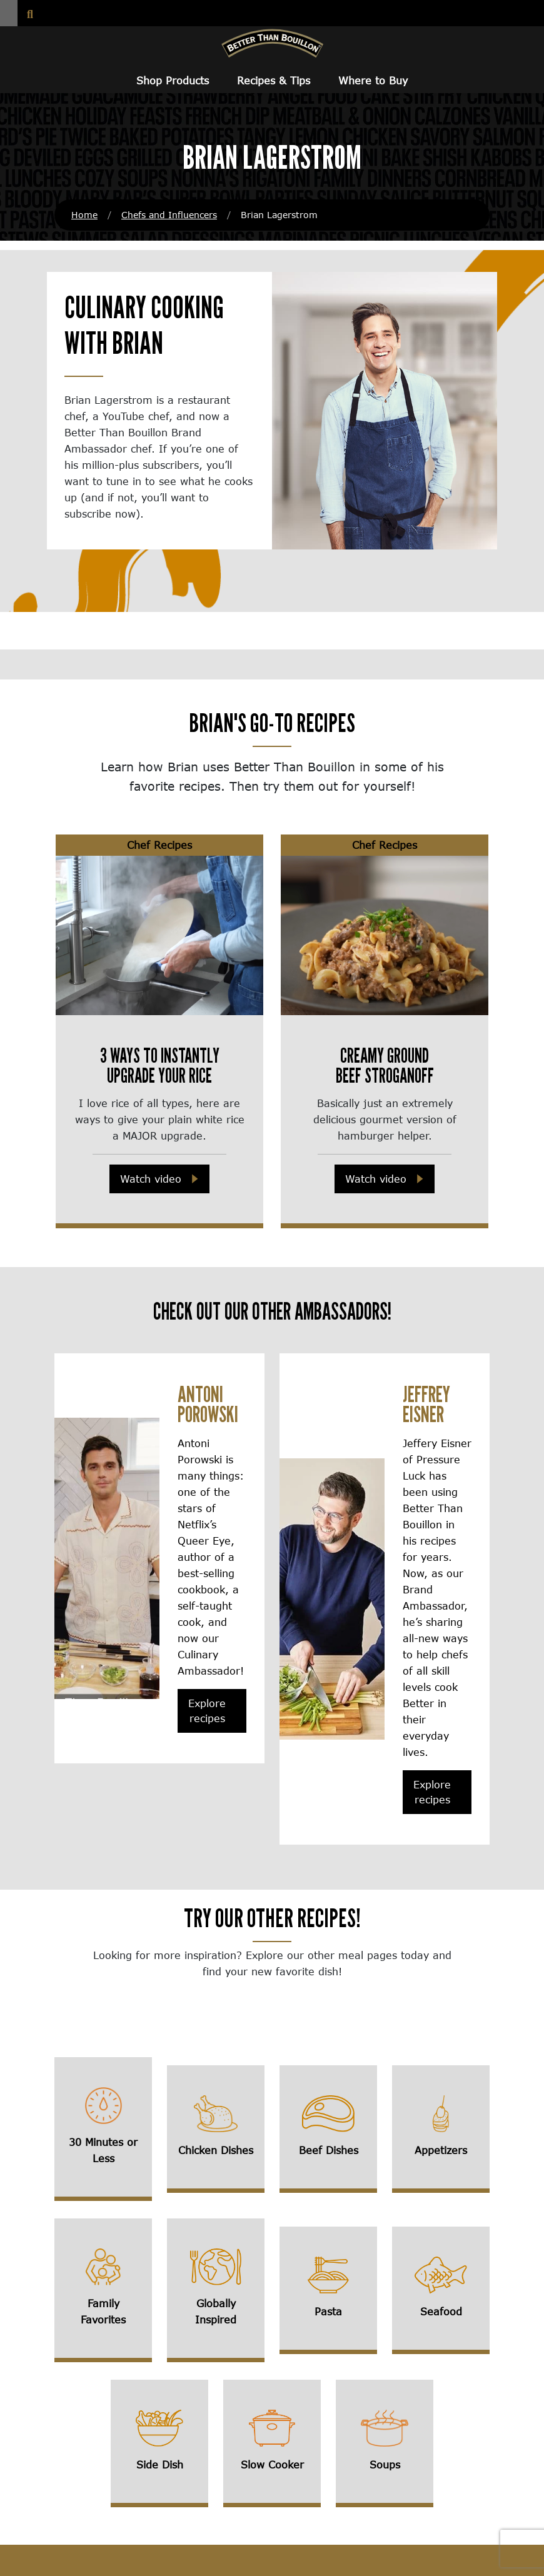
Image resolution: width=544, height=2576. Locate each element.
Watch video (150, 1179)
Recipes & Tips (273, 80)
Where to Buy (373, 80)
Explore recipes (207, 1710)
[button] (9, 13)
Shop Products (172, 80)
